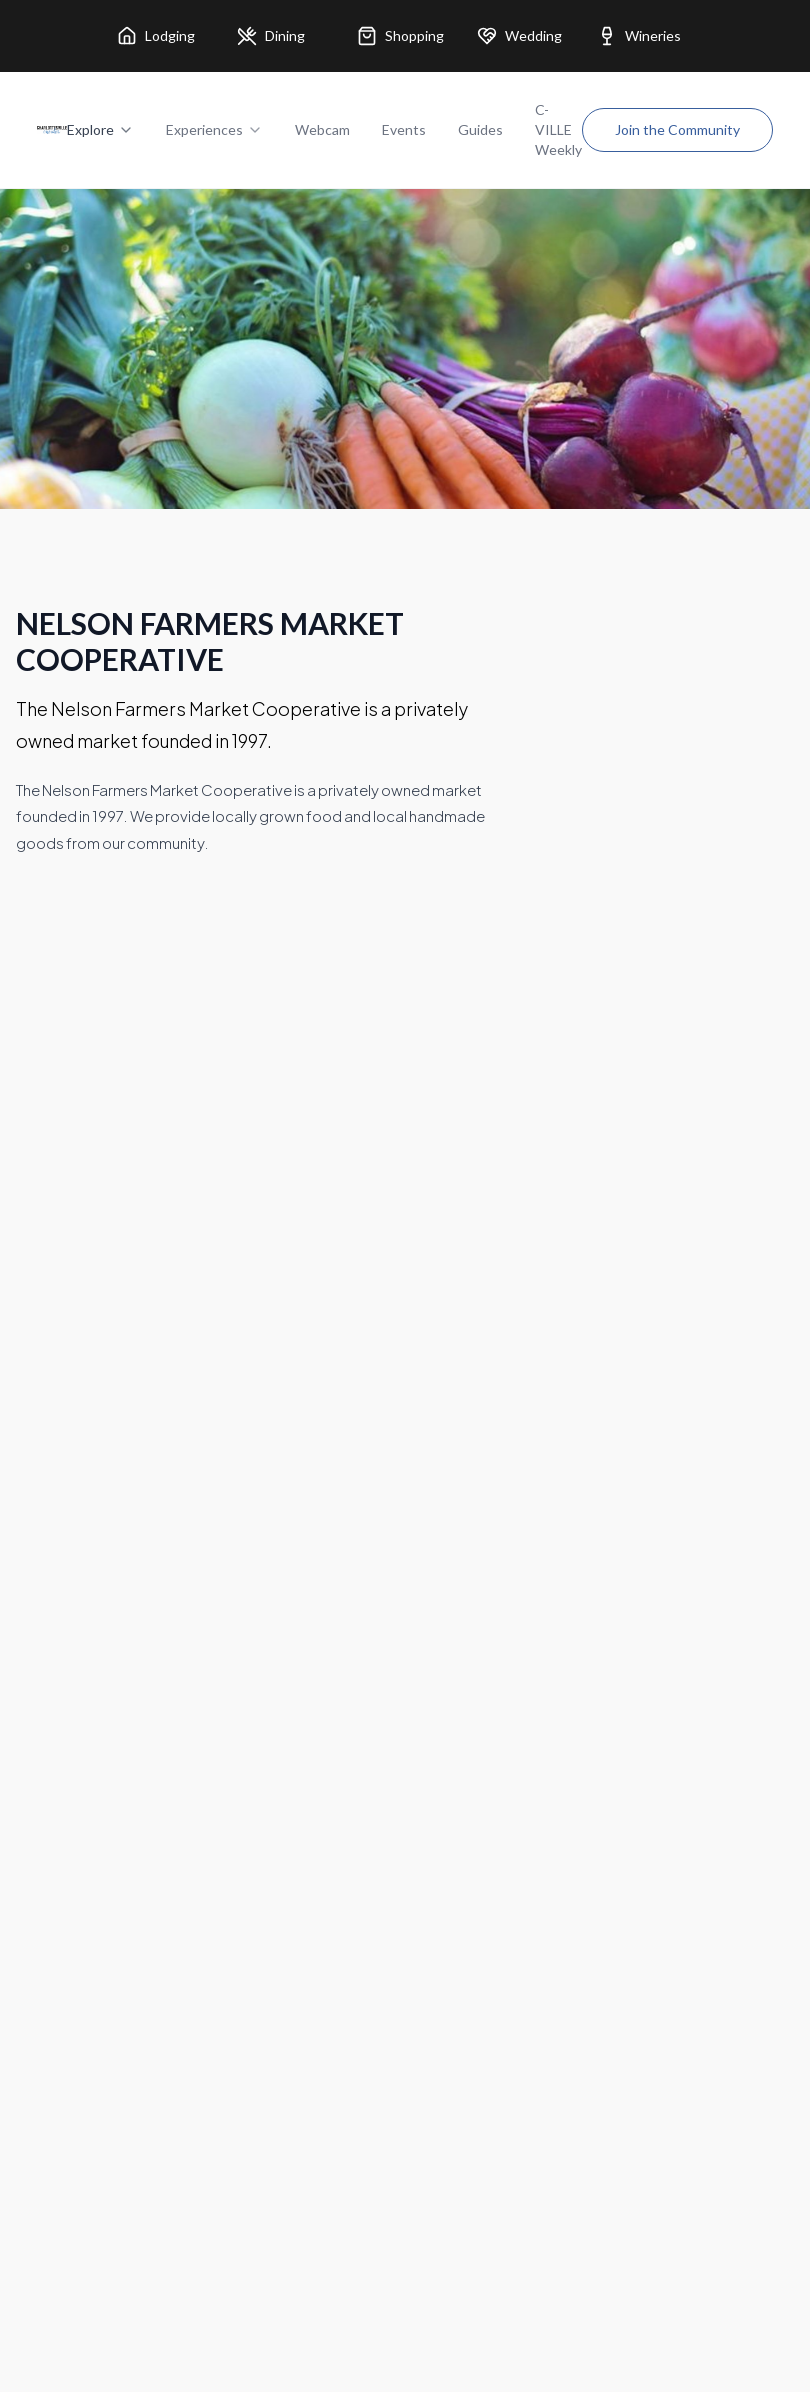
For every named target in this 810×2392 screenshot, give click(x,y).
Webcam (322, 129)
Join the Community (677, 129)
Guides (480, 129)
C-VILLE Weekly (558, 129)
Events (404, 129)
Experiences (214, 129)
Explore (100, 129)
